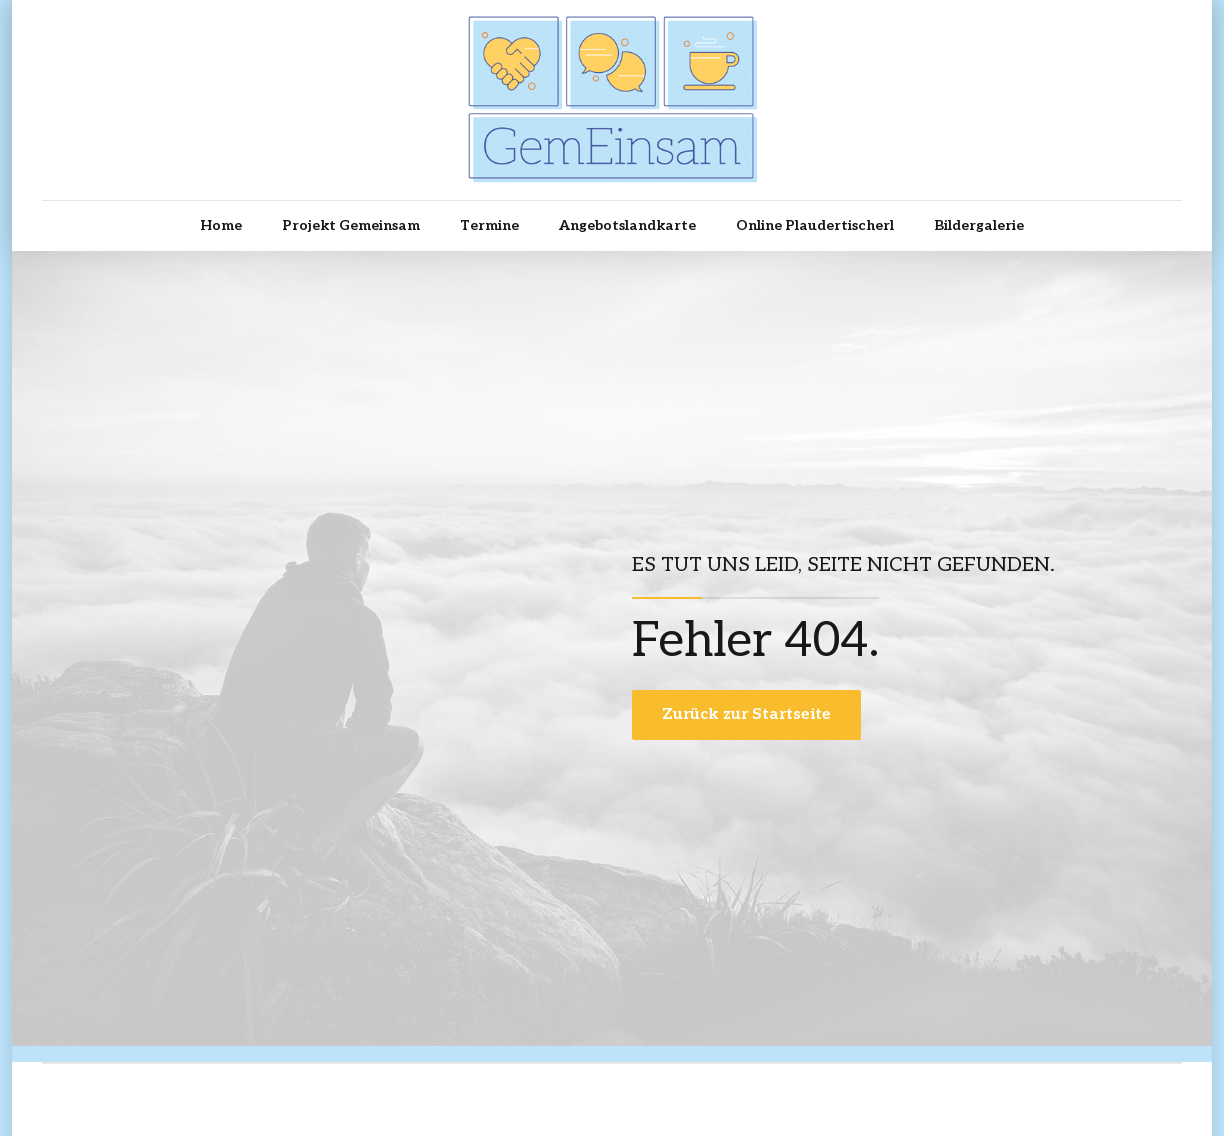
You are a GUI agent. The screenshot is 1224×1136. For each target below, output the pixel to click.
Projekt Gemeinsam (351, 225)
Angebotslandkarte (627, 225)
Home (221, 225)
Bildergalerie (979, 225)
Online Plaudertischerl (815, 225)
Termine (489, 225)
